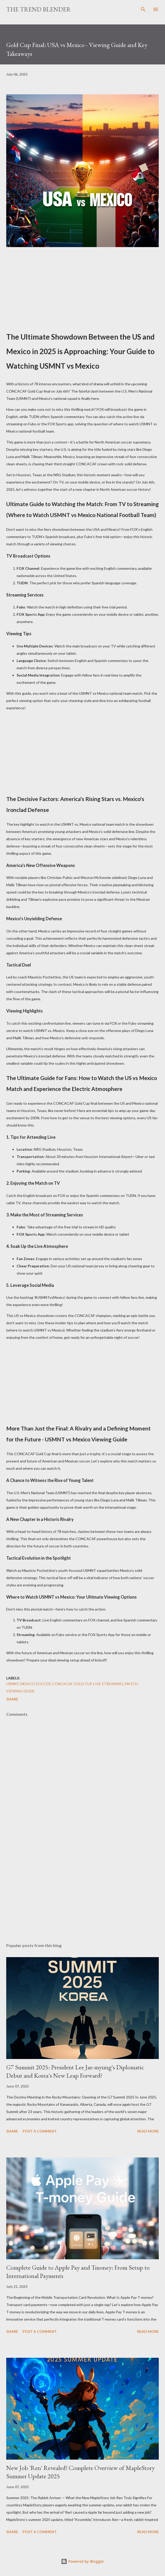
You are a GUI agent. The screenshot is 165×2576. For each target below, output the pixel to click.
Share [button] (12, 1699)
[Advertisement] (82, 285)
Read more (148, 2131)
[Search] (143, 9)
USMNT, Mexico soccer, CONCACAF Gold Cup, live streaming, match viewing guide (72, 1687)
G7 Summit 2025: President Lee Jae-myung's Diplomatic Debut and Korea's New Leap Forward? (75, 2071)
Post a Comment (40, 2131)
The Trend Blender (38, 9)
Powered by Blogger (82, 2561)
